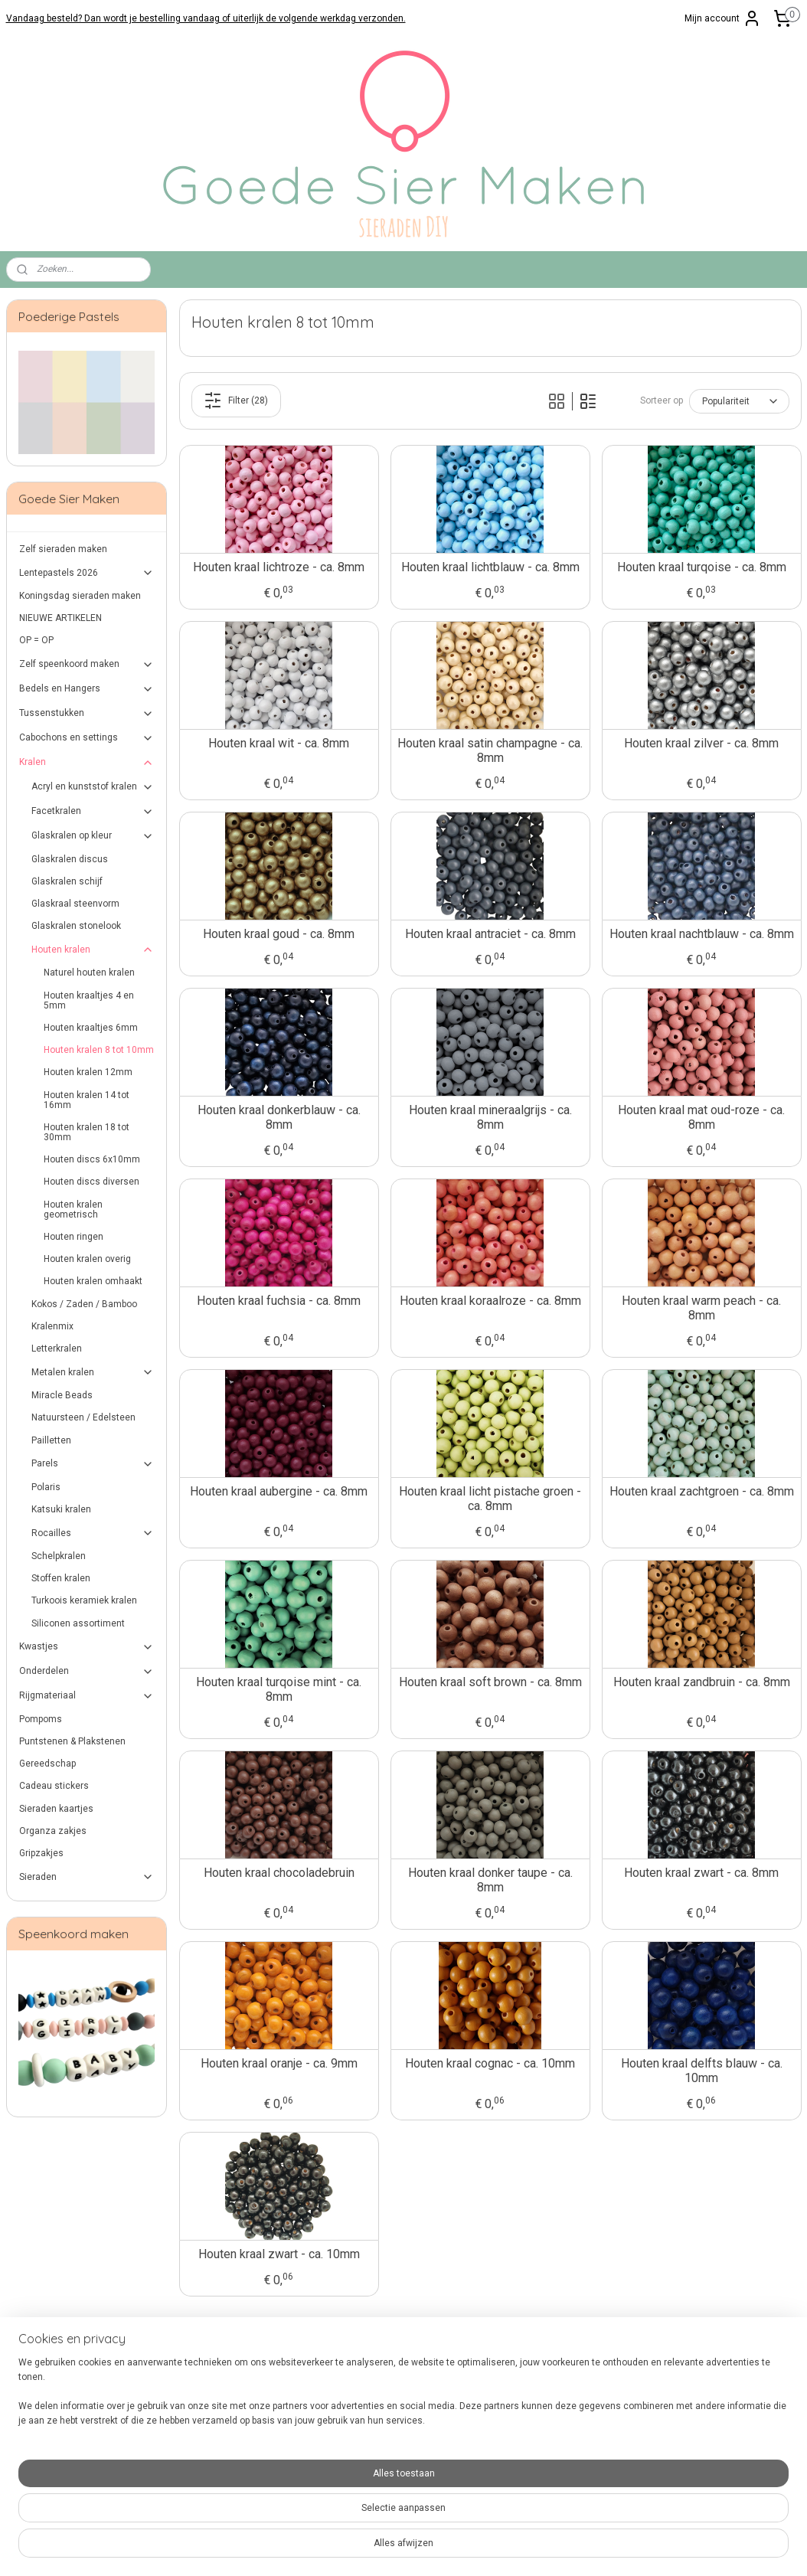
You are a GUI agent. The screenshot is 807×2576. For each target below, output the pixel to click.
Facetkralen (93, 812)
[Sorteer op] (738, 401)
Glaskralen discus (69, 859)
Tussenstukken (87, 714)
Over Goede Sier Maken (55, 2449)
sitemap (358, 2548)
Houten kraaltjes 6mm (91, 1027)
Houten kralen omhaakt (93, 1281)
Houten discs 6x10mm (92, 1159)
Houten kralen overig (87, 1259)
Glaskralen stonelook (76, 925)
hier (269, 2492)
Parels (93, 1464)
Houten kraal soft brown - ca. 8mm (489, 1682)
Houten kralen (93, 949)
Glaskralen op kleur (93, 836)
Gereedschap (47, 1763)
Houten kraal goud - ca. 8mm (278, 934)
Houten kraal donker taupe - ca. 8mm (489, 1879)
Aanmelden (688, 2406)
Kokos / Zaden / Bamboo (84, 1304)
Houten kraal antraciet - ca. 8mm (489, 934)
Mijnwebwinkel (573, 2548)
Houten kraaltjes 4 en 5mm (89, 1000)
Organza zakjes (53, 1831)
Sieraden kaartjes (56, 1808)
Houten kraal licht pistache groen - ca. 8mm (490, 1498)
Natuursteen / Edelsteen (83, 1417)
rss (388, 2548)
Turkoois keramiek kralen (84, 1600)
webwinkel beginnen (443, 2548)
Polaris (45, 1487)
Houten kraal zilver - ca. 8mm (701, 743)
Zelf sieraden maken (63, 549)
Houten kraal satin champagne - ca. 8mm (490, 750)
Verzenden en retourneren (62, 2404)
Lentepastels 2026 (87, 573)
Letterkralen (56, 1348)
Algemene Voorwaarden (57, 2419)
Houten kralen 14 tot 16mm (86, 1100)
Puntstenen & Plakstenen (72, 1741)
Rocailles (93, 1533)
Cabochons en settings (87, 738)
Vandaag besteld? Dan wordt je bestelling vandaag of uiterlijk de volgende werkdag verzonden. (206, 18)
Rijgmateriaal (87, 1696)
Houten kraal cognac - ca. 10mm (490, 2063)
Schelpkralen (58, 1556)
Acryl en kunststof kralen (93, 787)
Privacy (21, 2433)
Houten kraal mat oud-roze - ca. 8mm (701, 1117)
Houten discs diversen (91, 1181)
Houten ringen (73, 1236)
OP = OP (36, 640)
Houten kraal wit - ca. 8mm (278, 743)
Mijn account (722, 18)
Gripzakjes (41, 1853)
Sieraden (87, 1877)
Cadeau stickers (54, 1785)
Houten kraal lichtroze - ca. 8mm (278, 567)
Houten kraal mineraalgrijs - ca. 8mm (489, 1117)
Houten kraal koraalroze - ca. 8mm (489, 1300)
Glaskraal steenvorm (75, 903)
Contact (23, 2375)
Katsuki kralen (61, 1509)
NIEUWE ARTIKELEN (60, 618)
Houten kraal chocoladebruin (278, 1872)
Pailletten (51, 1440)
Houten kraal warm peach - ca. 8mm (701, 1307)
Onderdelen (87, 1672)
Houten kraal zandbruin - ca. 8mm (701, 1682)
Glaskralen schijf (67, 881)
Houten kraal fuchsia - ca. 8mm (279, 1300)
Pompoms (40, 1719)
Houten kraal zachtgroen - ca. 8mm (701, 1491)
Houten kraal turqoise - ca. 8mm (701, 567)
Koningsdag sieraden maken (80, 595)
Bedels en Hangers (87, 689)
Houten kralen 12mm (88, 1072)
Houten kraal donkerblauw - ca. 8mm (278, 1117)
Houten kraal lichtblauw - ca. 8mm (489, 567)
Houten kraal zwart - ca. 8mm (701, 1872)
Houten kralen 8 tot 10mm (99, 1049)
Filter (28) (236, 400)
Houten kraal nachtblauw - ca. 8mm (701, 934)
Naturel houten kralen (89, 972)
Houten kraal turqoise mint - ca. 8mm (278, 1689)
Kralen (87, 763)
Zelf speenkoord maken (87, 665)
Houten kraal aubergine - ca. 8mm (279, 1491)
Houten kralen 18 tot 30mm (86, 1132)
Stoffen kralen (60, 1578)
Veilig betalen (35, 2390)
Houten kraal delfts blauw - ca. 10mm (701, 2070)
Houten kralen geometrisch (73, 1209)
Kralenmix (52, 1326)
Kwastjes (87, 1647)
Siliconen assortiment (78, 1623)
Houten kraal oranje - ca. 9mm (278, 2063)
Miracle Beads (62, 1395)
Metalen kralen (93, 1372)
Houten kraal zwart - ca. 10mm (278, 2254)
